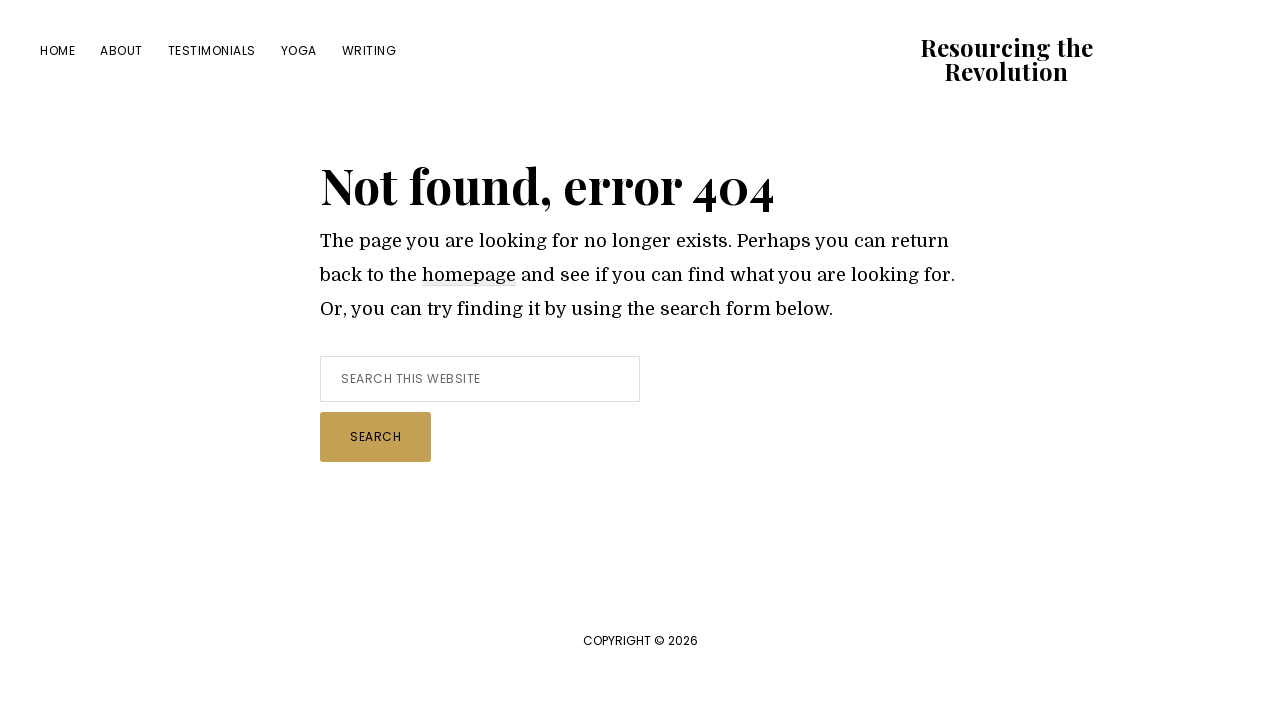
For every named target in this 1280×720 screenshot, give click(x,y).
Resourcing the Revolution (1006, 59)
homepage (469, 275)
